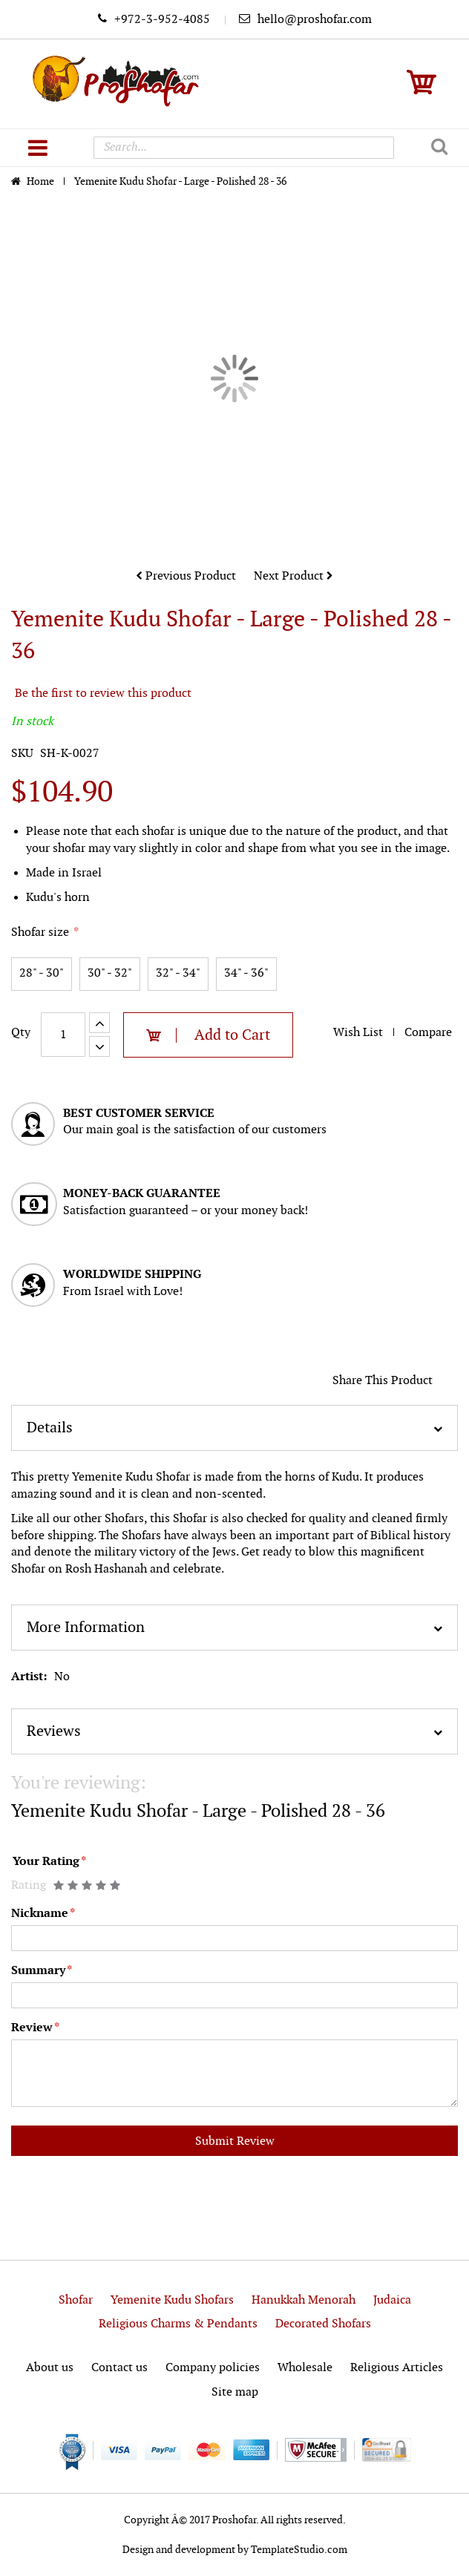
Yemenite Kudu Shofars (172, 2300)
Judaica (392, 2300)
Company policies (212, 2368)
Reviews (54, 1731)
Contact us (119, 2368)
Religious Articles (396, 2368)
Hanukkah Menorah (303, 2300)
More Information (86, 1627)
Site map (234, 2392)
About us (49, 2368)
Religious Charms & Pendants (178, 2324)
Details (50, 1428)
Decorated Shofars (323, 2324)
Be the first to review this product (103, 693)
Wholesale (305, 2368)
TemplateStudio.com (299, 2549)
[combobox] (243, 148)
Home (41, 181)
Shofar (76, 2300)
